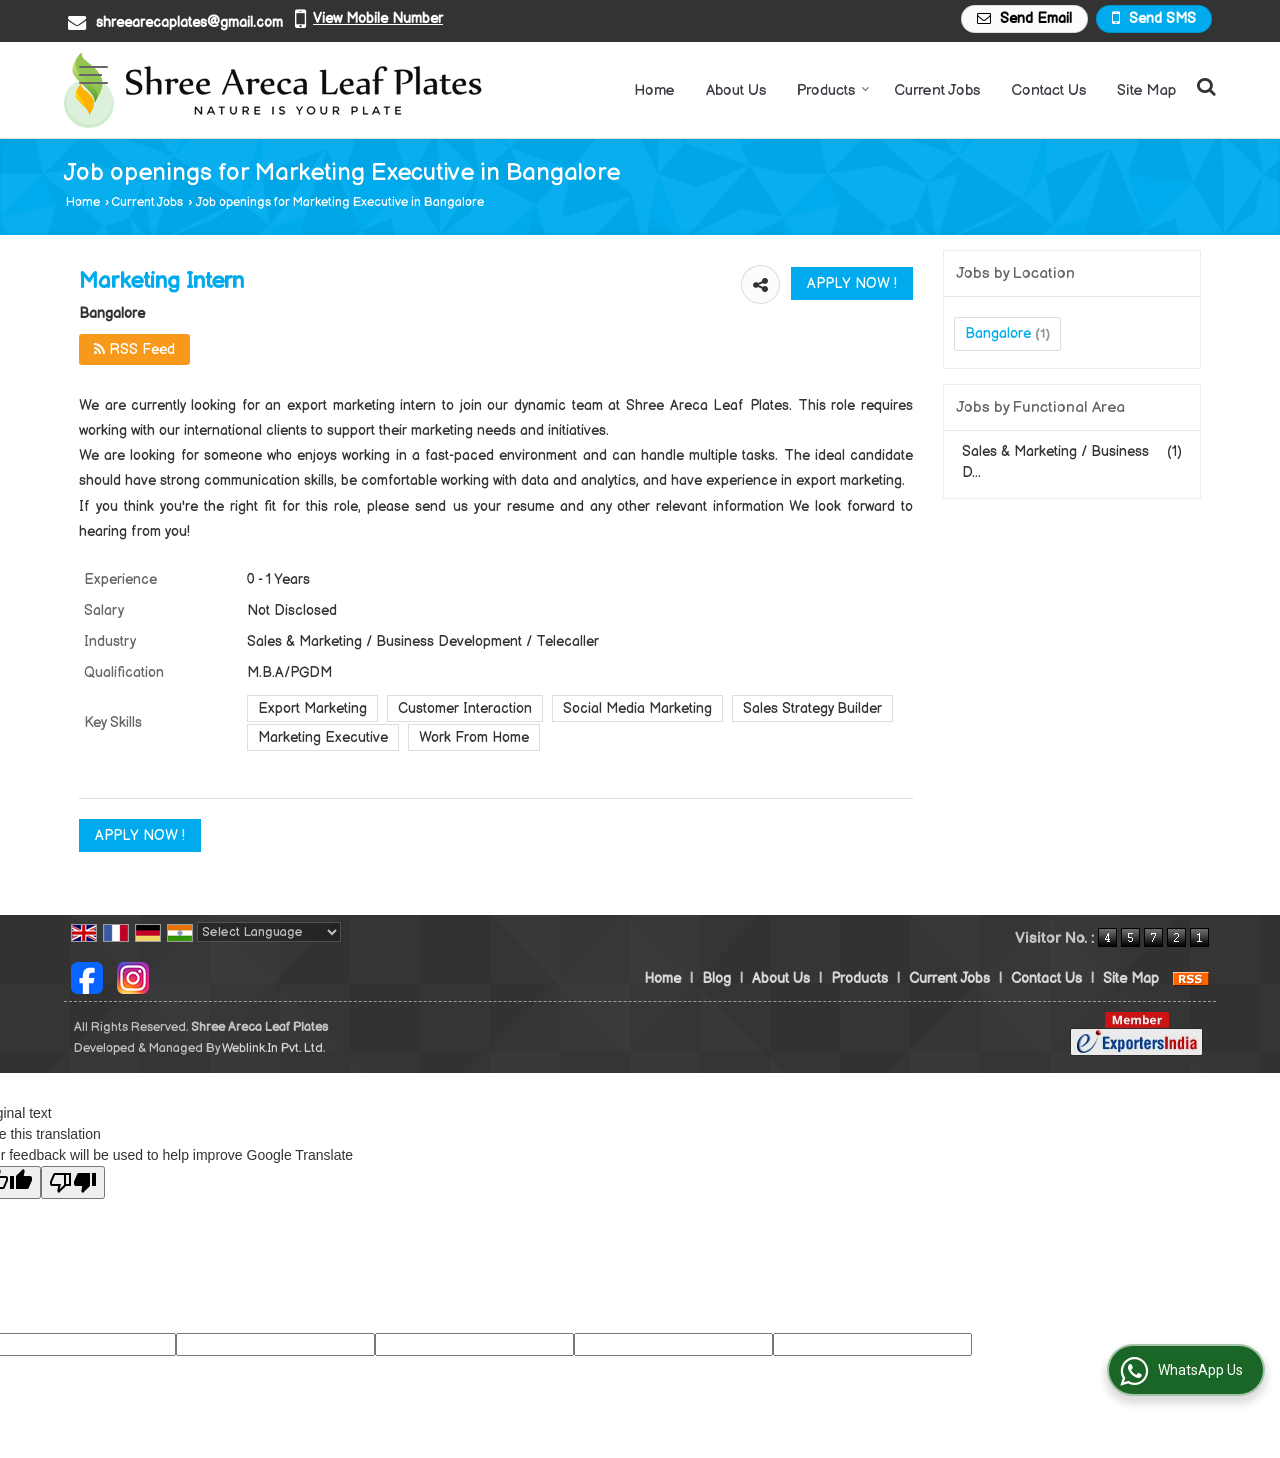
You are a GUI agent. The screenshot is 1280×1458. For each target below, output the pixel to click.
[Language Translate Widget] (269, 932)
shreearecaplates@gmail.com (189, 22)
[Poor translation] (73, 1182)
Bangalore (998, 333)
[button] (378, 18)
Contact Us (1048, 90)
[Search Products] (1203, 87)
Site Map (1146, 90)
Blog (716, 978)
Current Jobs (937, 90)
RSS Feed (134, 349)
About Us (736, 90)
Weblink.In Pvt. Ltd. (273, 1048)
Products (833, 90)
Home (654, 90)
